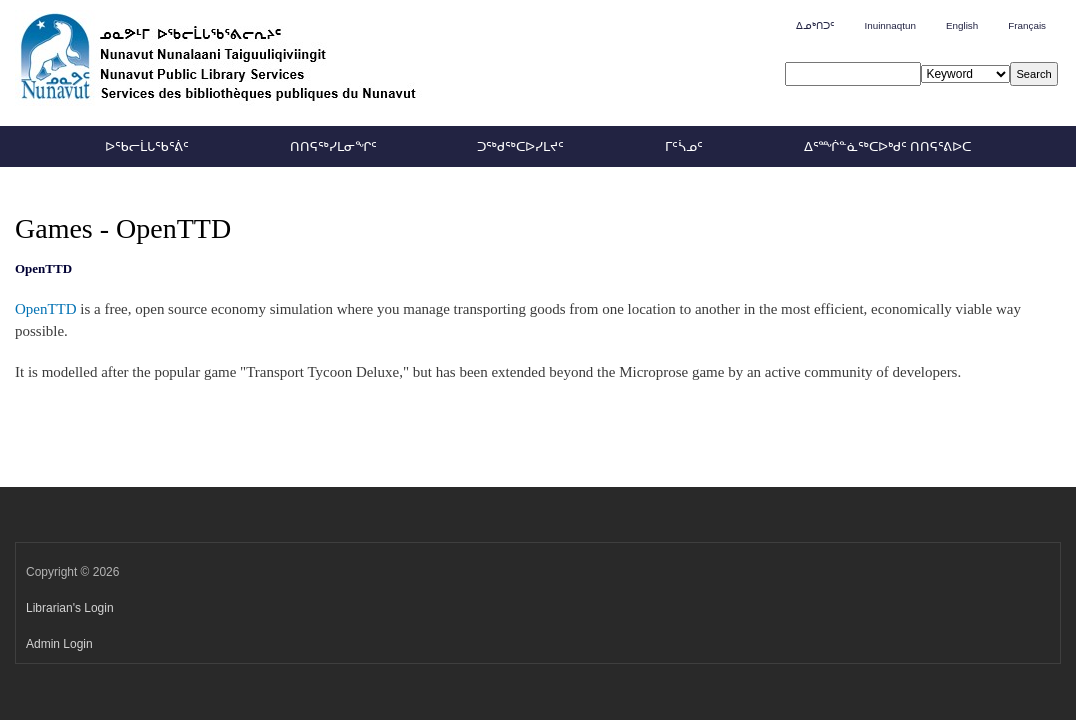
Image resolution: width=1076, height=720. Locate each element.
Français (1027, 25)
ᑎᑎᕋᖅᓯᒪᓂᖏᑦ (333, 146)
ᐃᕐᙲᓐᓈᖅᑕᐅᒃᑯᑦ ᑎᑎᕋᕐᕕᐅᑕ (887, 146)
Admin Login (59, 644)
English (962, 25)
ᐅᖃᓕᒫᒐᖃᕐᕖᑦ (147, 146)
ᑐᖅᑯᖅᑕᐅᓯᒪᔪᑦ (520, 146)
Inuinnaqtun (889, 25)
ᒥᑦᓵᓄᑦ (684, 146)
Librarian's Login (70, 608)
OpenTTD (46, 309)
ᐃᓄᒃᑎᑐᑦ (815, 25)
